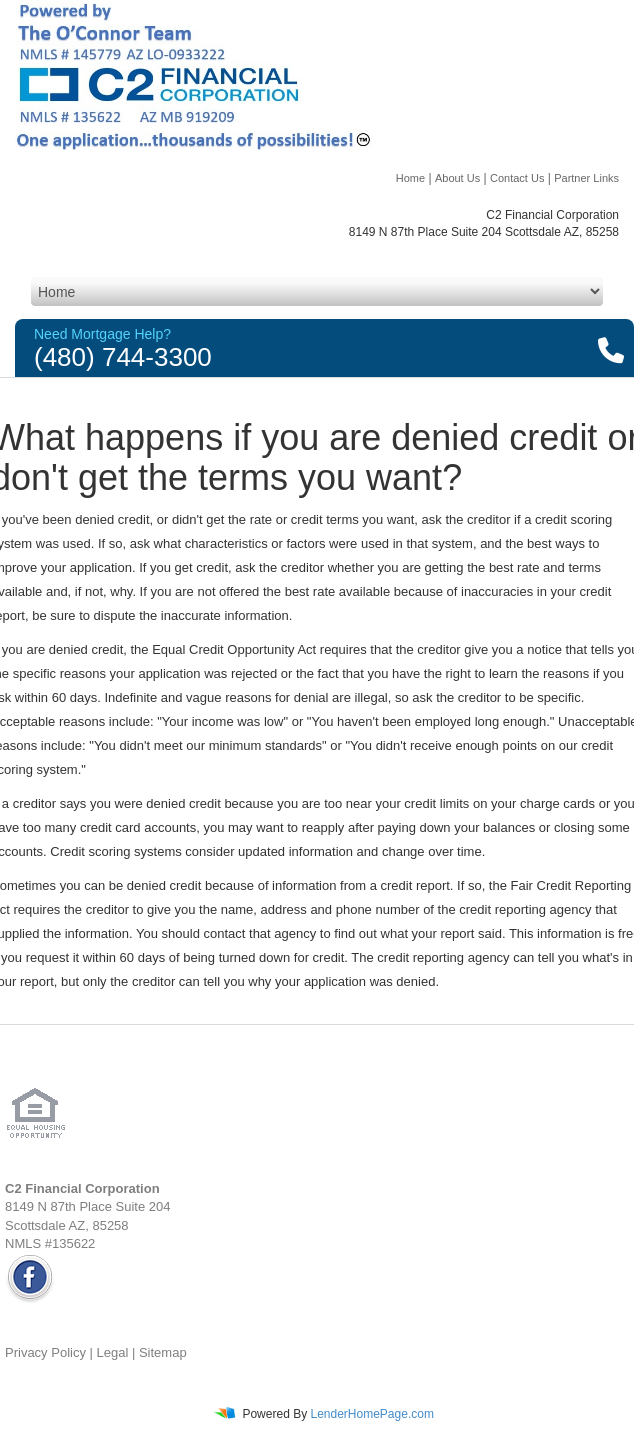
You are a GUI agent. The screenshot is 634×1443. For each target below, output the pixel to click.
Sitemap (163, 1352)
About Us (457, 178)
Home (410, 178)
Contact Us (517, 178)
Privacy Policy (45, 1352)
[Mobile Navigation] (317, 291)
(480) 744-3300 (123, 357)
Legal (113, 1352)
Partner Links (586, 178)
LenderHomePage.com (371, 1414)
